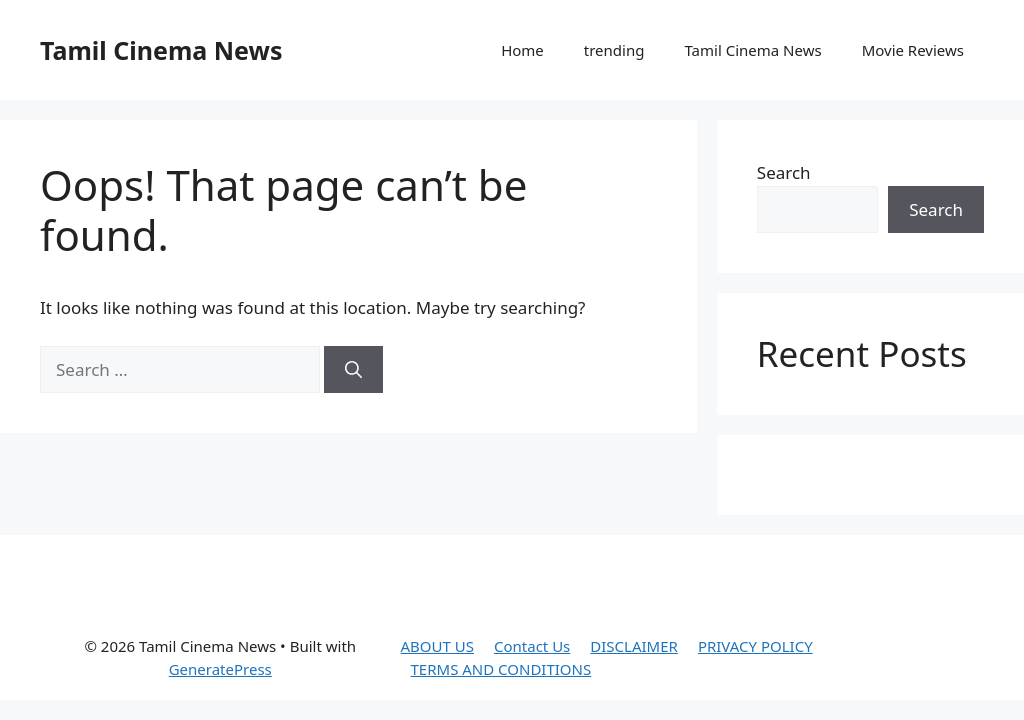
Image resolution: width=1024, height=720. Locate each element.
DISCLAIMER (634, 646)
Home (522, 50)
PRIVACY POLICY (755, 646)
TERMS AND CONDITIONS (501, 669)
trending (614, 50)
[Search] (353, 370)
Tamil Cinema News (161, 50)
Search (784, 172)
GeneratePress (220, 669)
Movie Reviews (913, 50)
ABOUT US (437, 646)
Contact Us (532, 646)
